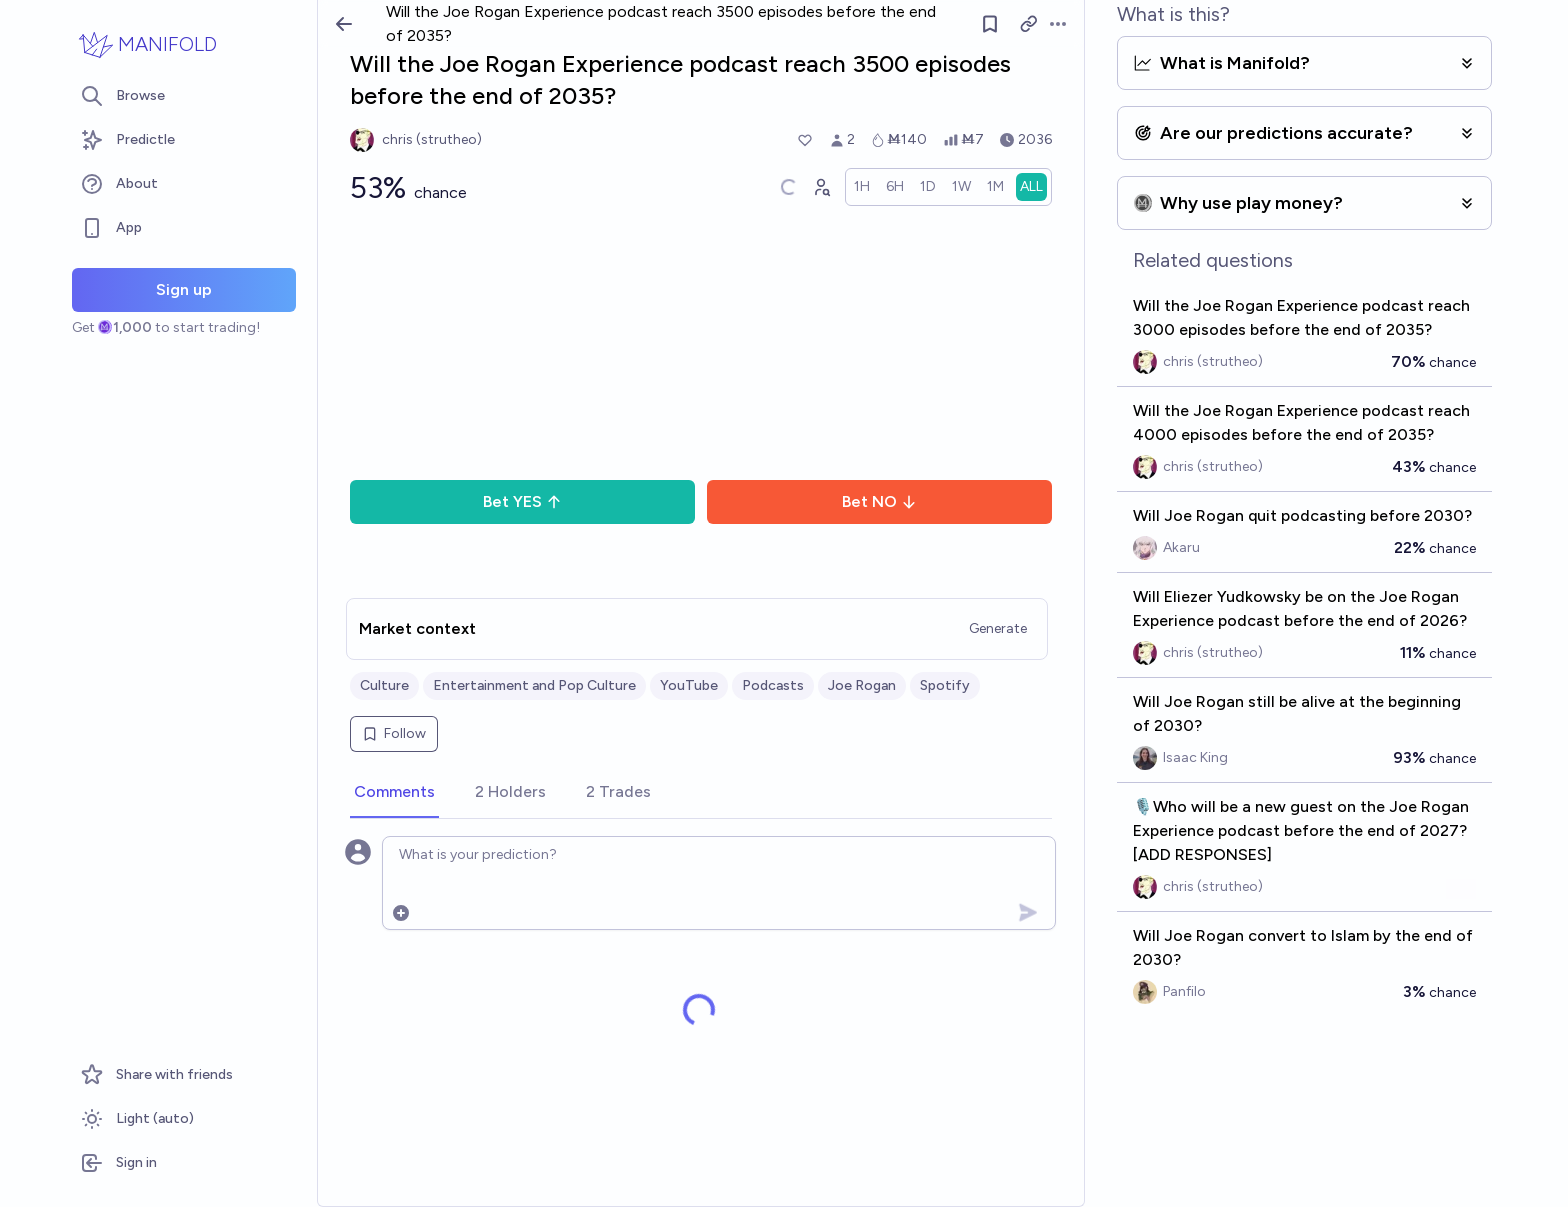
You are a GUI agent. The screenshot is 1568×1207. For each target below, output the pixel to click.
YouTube (689, 685)
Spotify (945, 685)
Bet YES (522, 501)
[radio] (862, 187)
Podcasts (773, 685)
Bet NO (879, 501)
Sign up (184, 289)
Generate (998, 628)
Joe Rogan (862, 685)
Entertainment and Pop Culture (534, 685)
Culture (384, 685)
